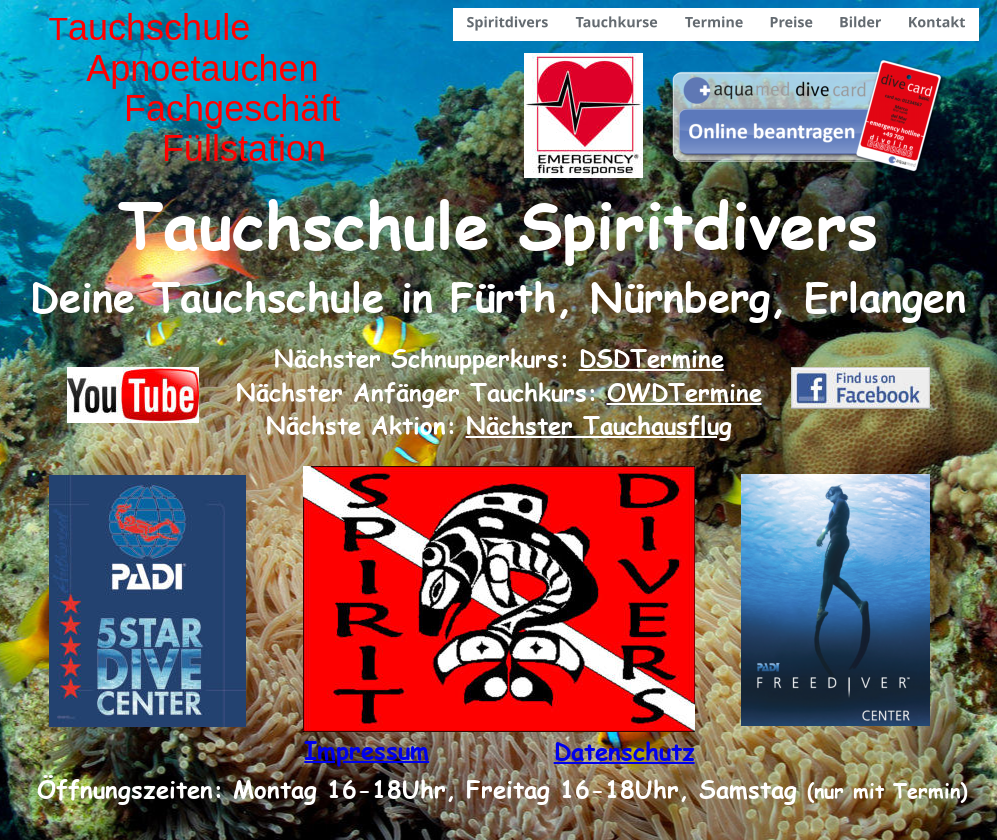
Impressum (366, 749)
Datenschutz (624, 750)
